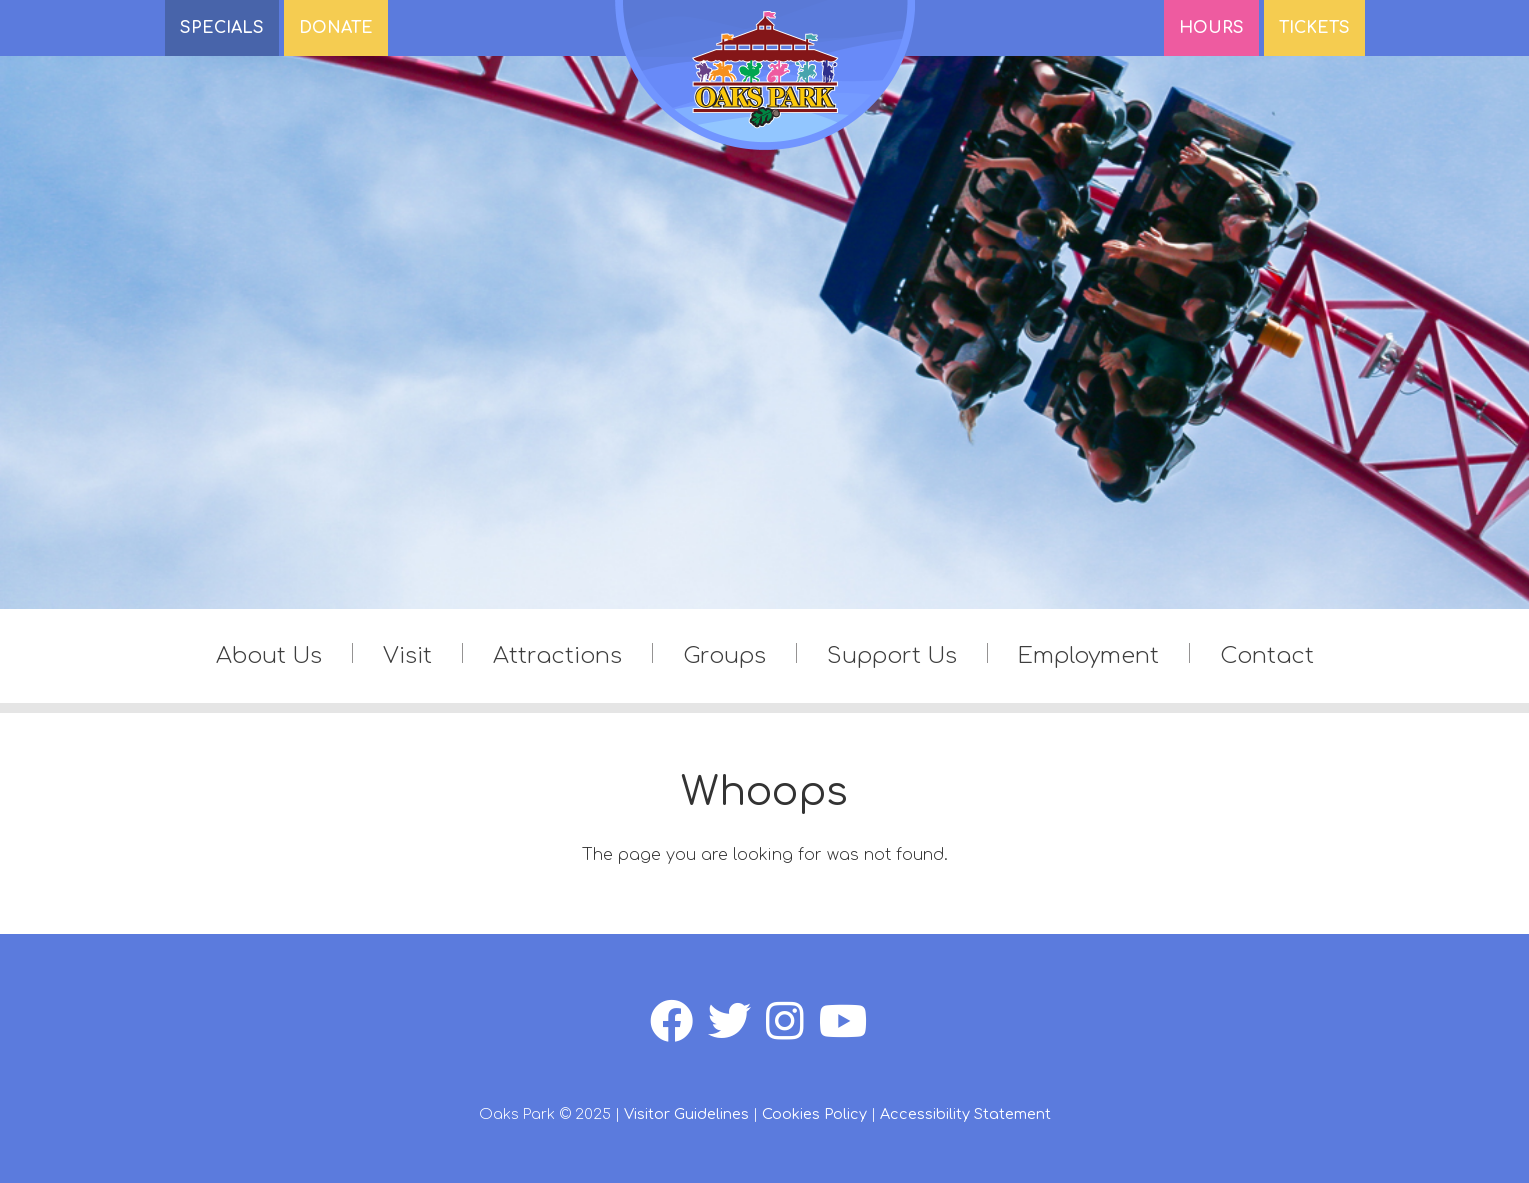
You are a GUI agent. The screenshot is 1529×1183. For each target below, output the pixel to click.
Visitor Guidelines (686, 1114)
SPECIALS (222, 28)
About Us (269, 655)
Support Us (892, 655)
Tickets (1314, 28)
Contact (1267, 655)
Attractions (557, 655)
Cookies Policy (814, 1114)
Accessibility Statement (965, 1114)
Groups (724, 655)
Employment (1088, 655)
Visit (407, 655)
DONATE (336, 28)
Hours (1211, 28)
